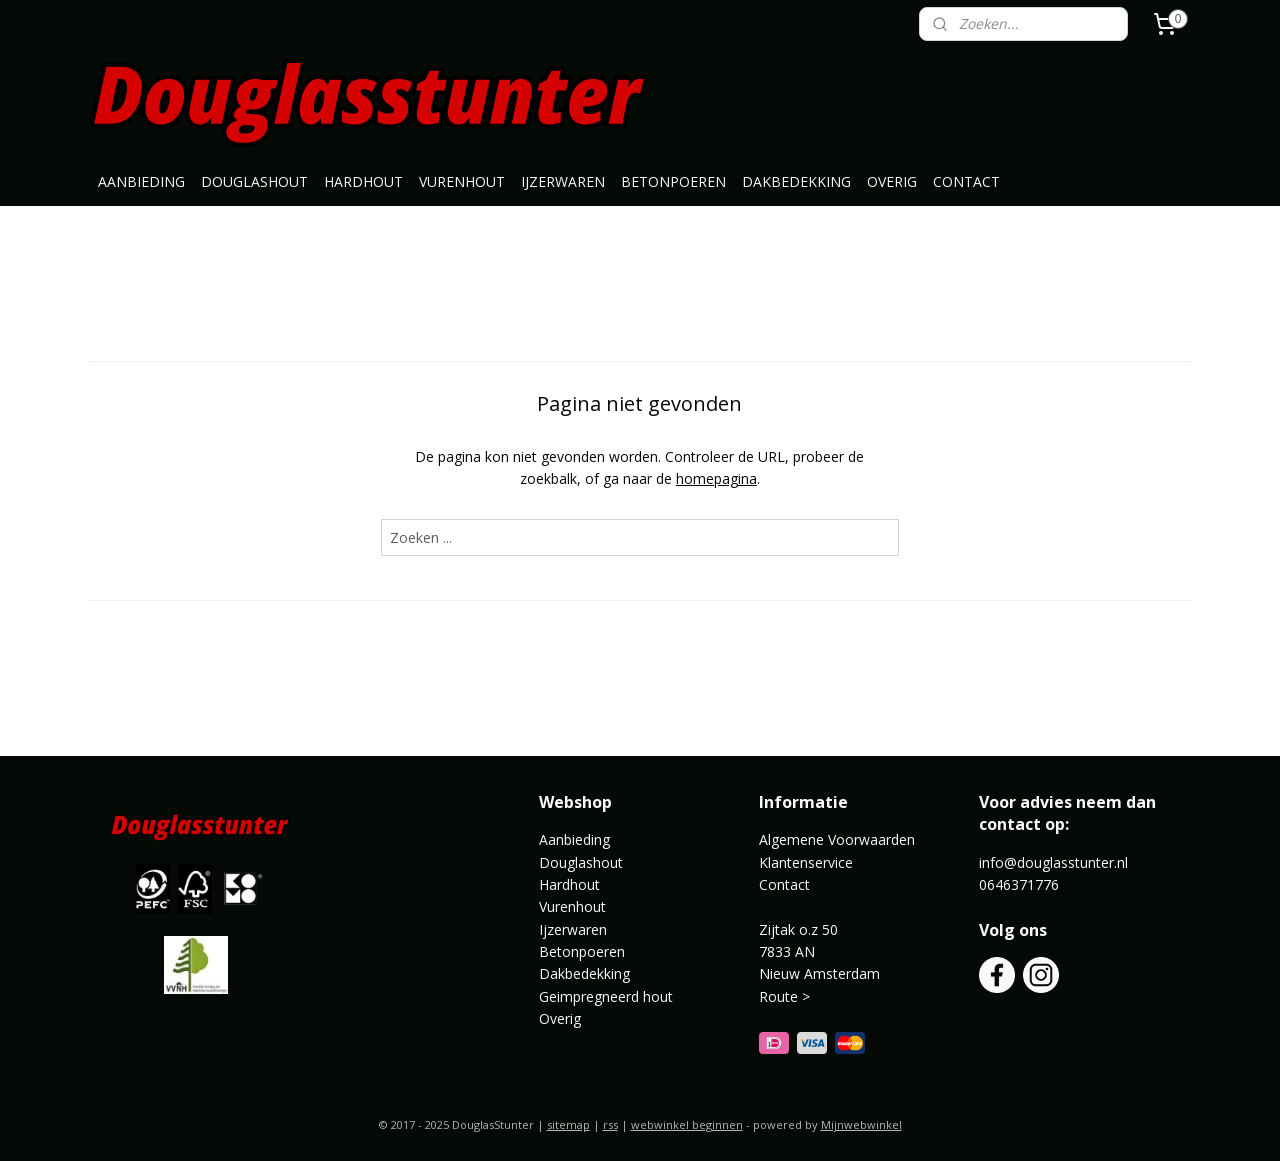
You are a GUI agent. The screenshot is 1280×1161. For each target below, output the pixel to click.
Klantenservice (806, 862)
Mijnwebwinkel (861, 1124)
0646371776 (1019, 884)
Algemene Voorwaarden (837, 839)
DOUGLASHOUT (254, 181)
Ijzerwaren (573, 929)
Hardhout (569, 884)
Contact (784, 884)
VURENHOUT (462, 181)
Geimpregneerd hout (606, 996)
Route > (786, 996)
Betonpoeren (582, 951)
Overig (560, 1018)
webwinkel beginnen (687, 1124)
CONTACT (966, 181)
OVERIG (892, 181)
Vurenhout (572, 906)
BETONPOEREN (673, 181)
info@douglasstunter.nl (1053, 862)
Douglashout (581, 862)
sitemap (568, 1124)
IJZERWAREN (563, 181)
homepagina (716, 478)
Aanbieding (574, 839)
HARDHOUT (363, 181)
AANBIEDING (141, 181)
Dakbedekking (584, 973)
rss (610, 1124)
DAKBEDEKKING (796, 181)
